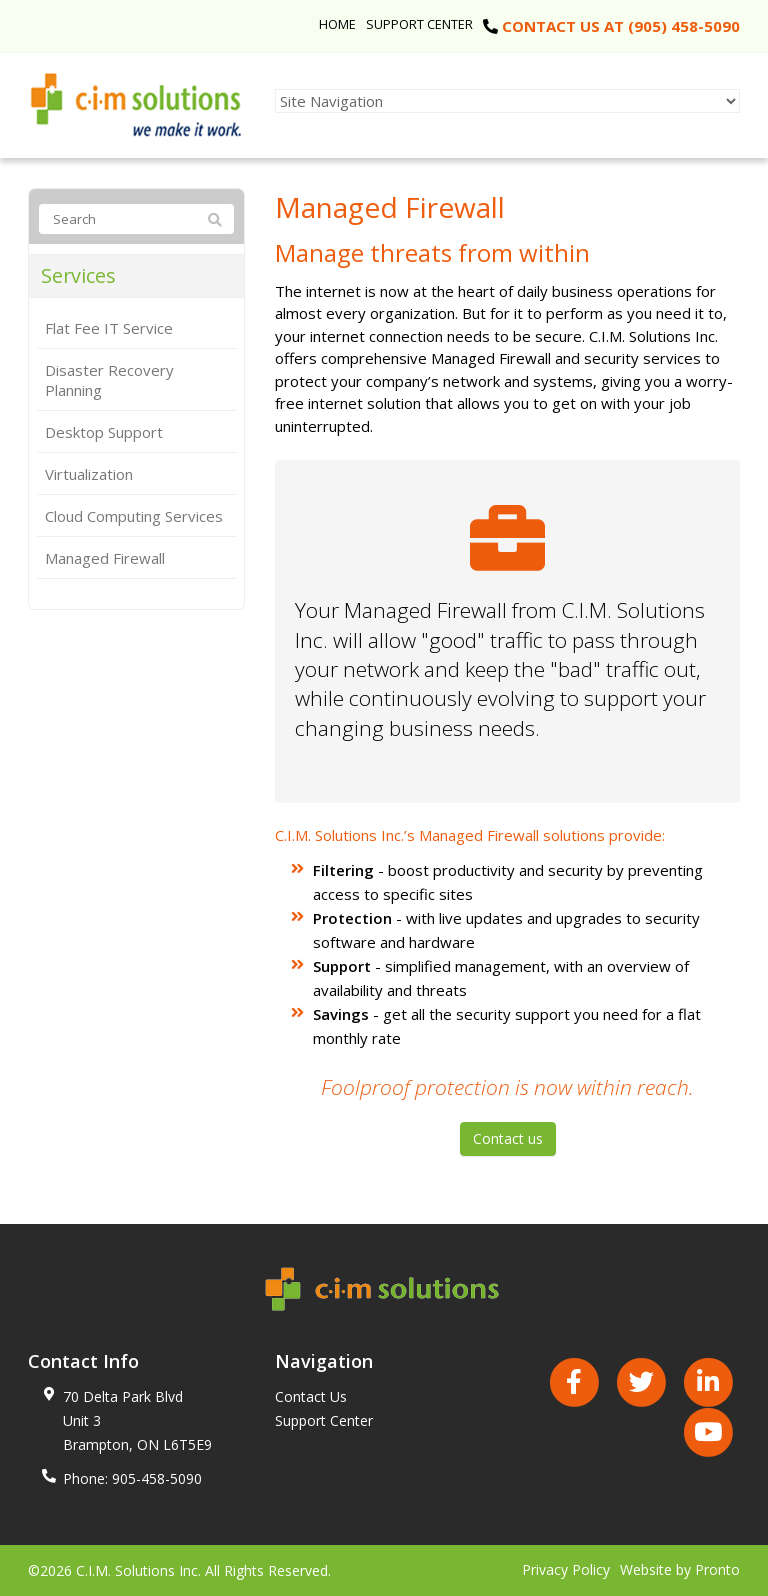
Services (78, 275)
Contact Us (311, 1396)
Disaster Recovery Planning (109, 380)
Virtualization (89, 474)
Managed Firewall (105, 558)
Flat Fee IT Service (109, 328)
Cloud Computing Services (134, 516)
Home (337, 24)
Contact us (508, 1138)
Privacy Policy (566, 1569)
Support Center (419, 24)
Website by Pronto (680, 1569)
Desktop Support (104, 432)
